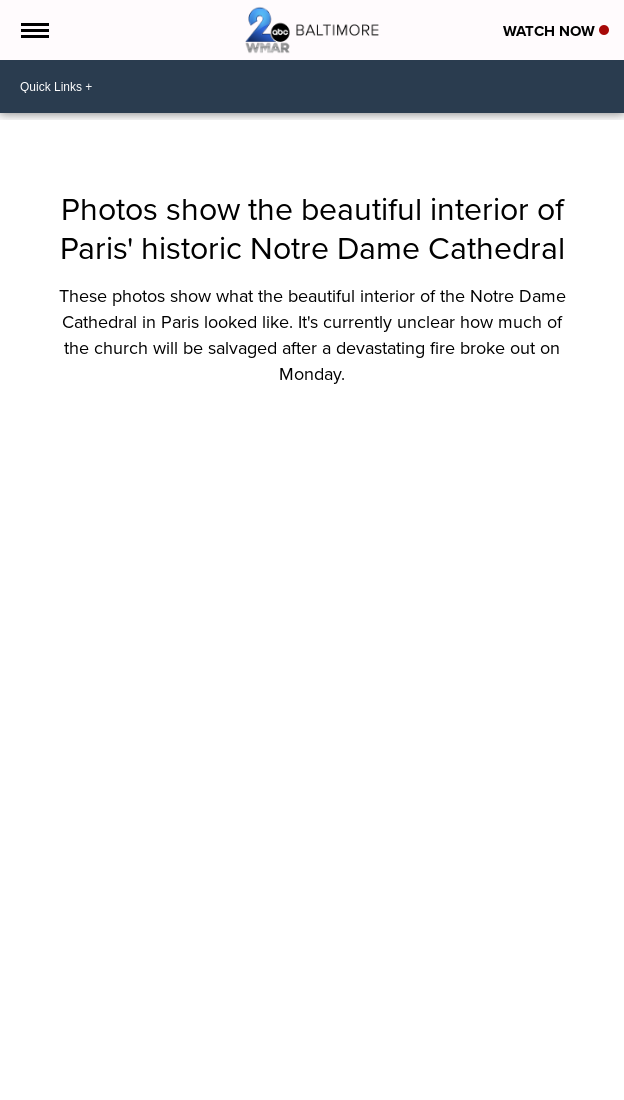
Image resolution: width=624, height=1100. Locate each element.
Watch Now (556, 31)
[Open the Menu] (33, 30)
